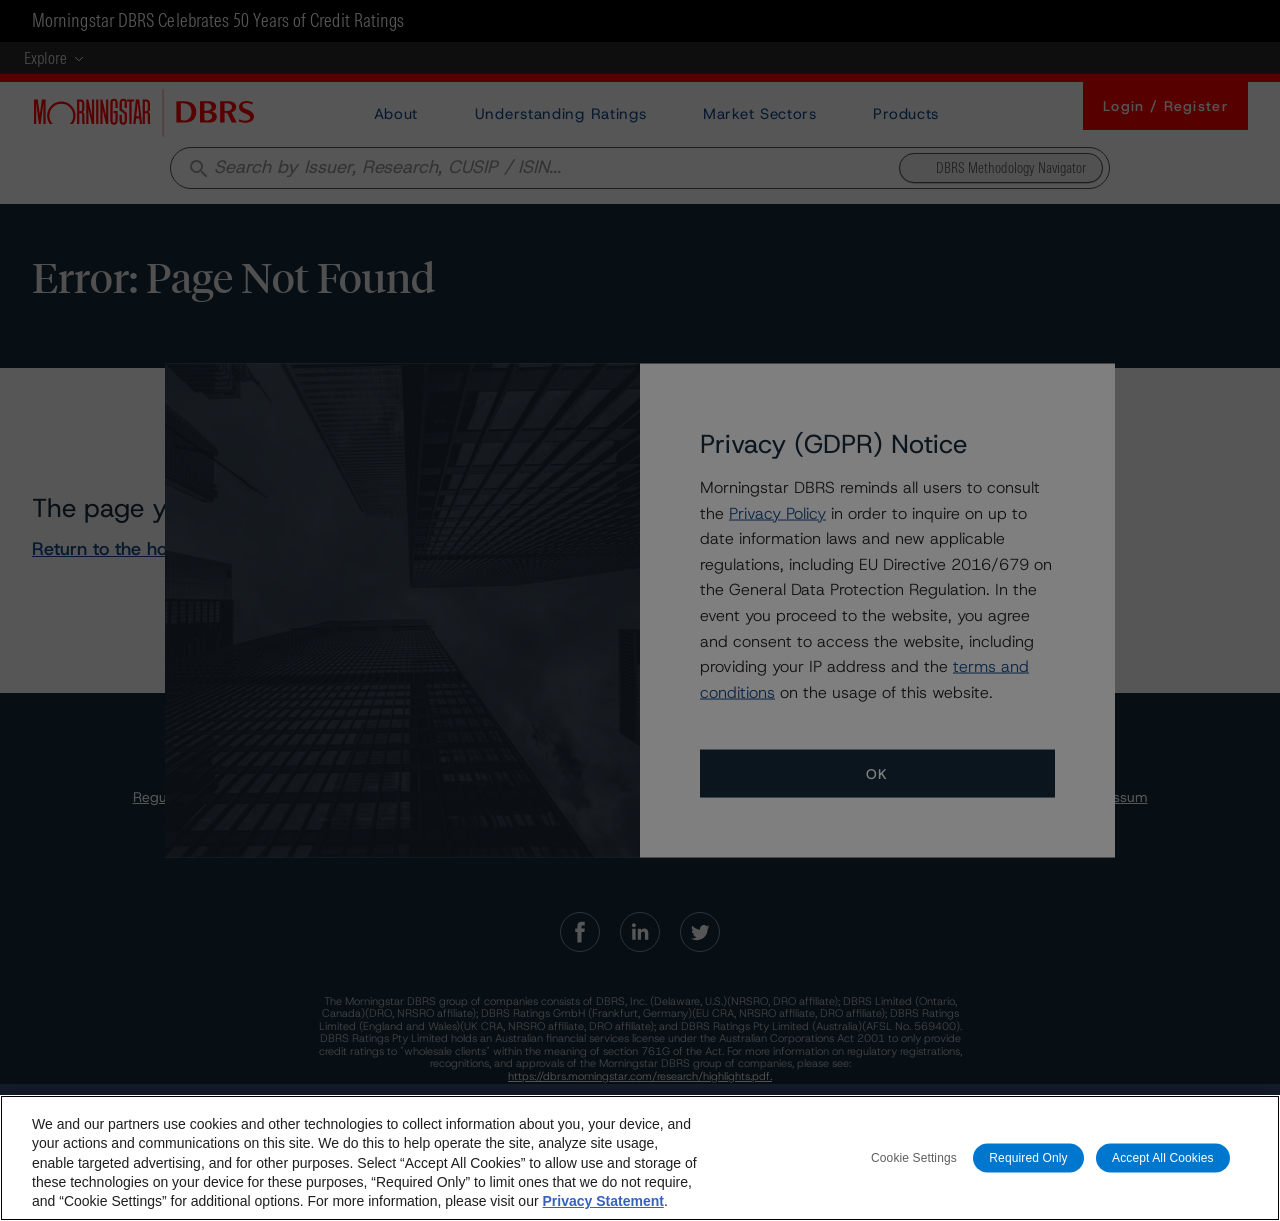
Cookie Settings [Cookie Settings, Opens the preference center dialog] (914, 1162)
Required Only (1028, 1162)
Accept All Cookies (1163, 1162)
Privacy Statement (602, 1205)
